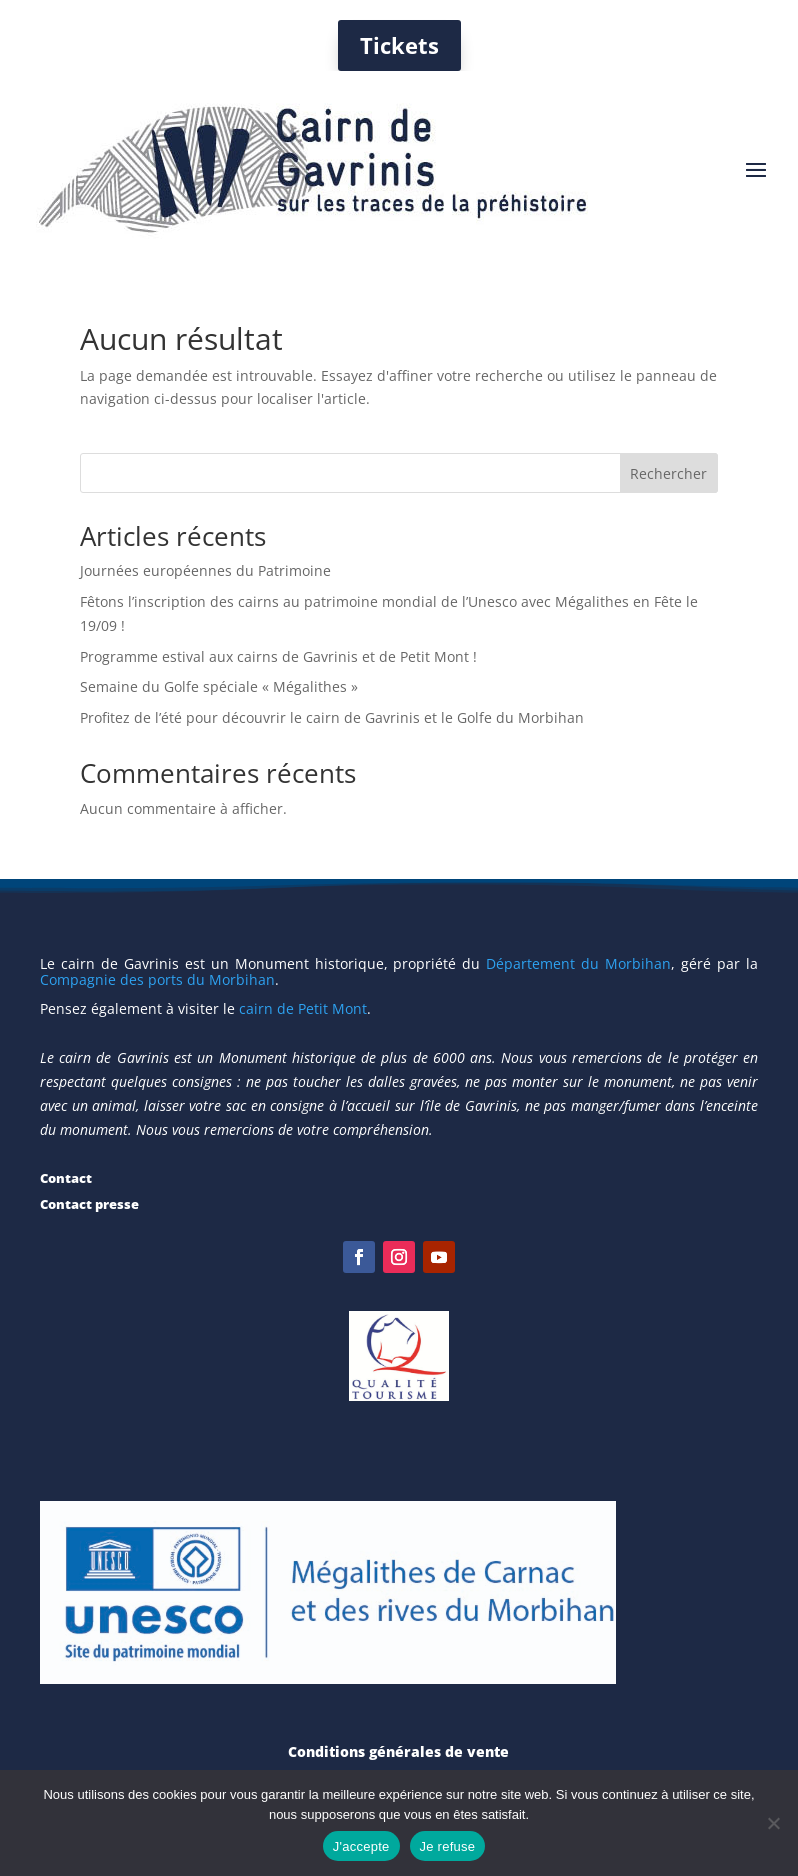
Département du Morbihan (578, 963)
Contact (66, 1178)
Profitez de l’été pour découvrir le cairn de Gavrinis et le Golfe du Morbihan (332, 717)
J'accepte (361, 1846)
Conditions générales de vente (398, 1751)
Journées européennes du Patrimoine (205, 570)
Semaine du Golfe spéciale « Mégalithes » (219, 686)
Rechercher (668, 473)
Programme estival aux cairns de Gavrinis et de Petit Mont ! (278, 656)
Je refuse (448, 1846)
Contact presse (89, 1204)
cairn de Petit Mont (303, 1008)
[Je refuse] (773, 1823)
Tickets (399, 45)
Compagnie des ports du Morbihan (157, 979)
